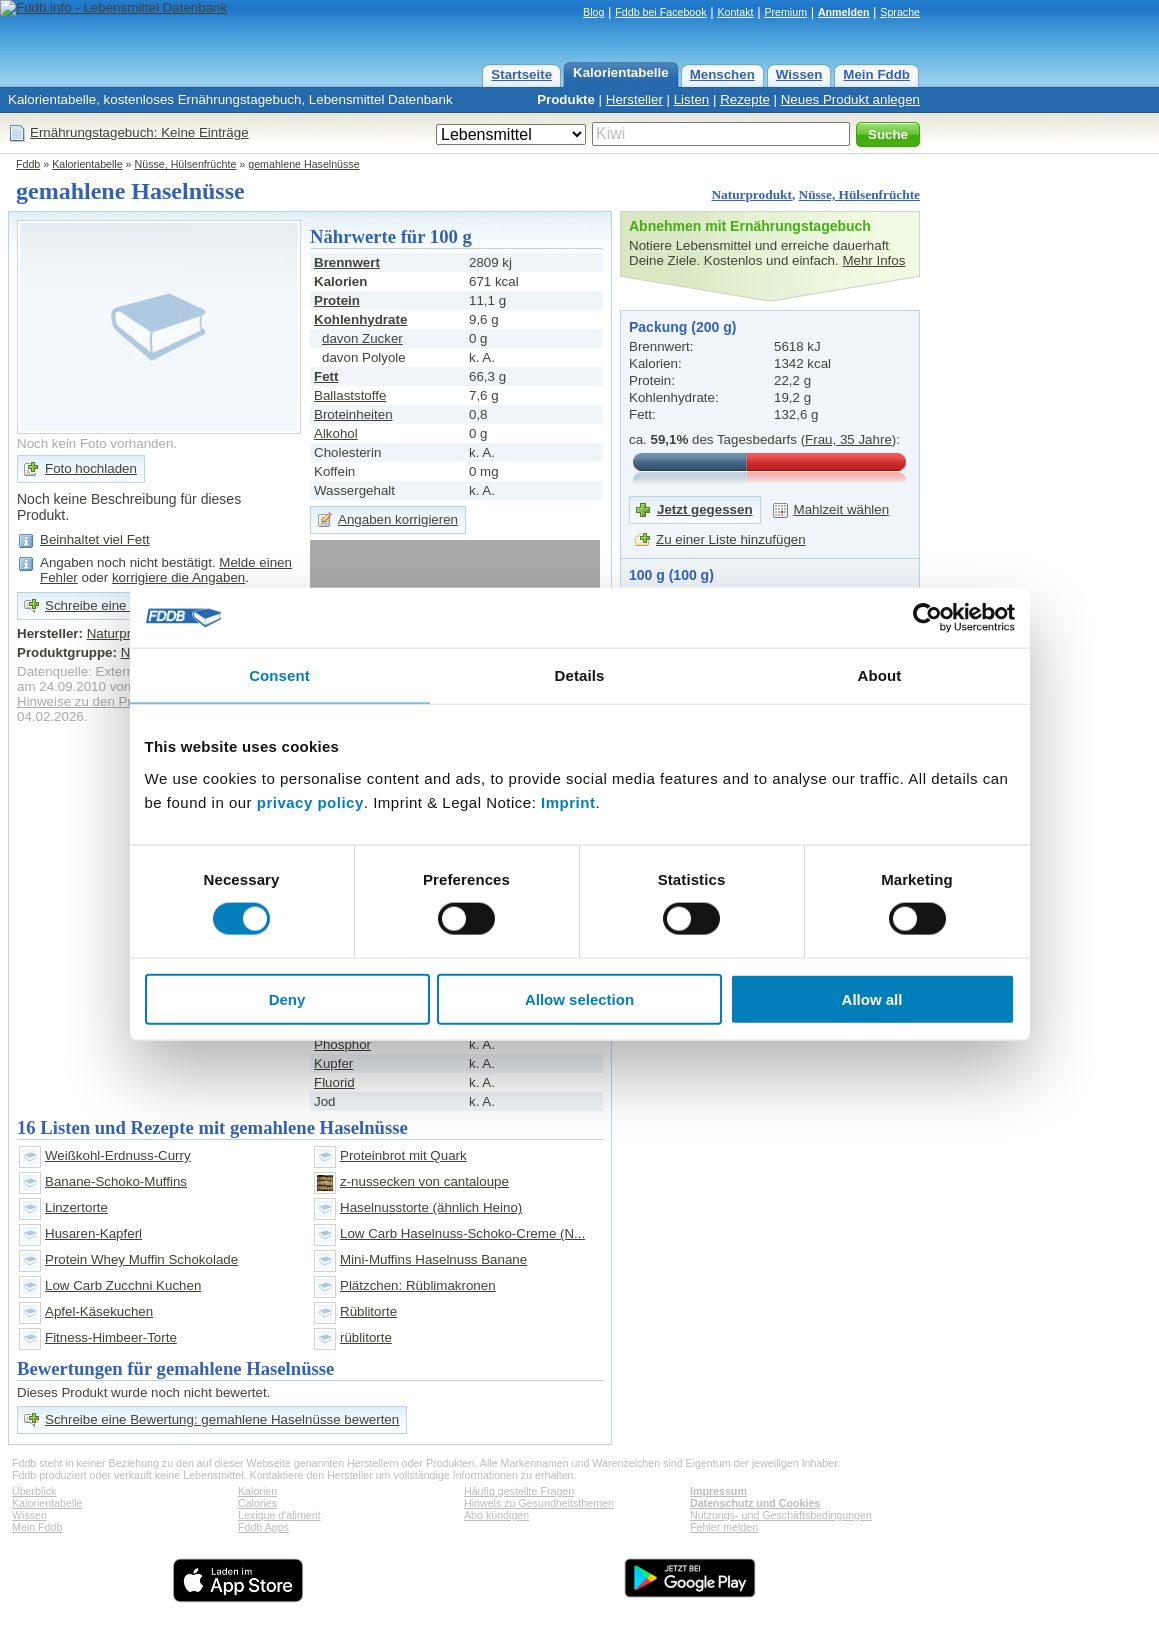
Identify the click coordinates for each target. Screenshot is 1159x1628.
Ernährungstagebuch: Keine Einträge (139, 132)
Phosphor (342, 1044)
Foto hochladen (91, 468)
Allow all (872, 998)
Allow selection (579, 998)
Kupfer (333, 1063)
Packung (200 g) (682, 327)
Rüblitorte (368, 1311)
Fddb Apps (263, 1527)
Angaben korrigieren (398, 519)
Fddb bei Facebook (660, 12)
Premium (785, 12)
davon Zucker (362, 338)
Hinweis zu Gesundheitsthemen (539, 1503)
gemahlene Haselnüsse (303, 164)
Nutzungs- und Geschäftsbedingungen (781, 1515)
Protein (337, 300)
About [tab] (880, 675)
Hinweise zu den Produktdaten (107, 701)
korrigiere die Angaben (178, 577)
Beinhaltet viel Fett (95, 539)
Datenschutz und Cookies (755, 1503)
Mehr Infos (873, 260)
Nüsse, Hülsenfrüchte (186, 164)
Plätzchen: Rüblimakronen (418, 1285)
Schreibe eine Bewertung (119, 605)
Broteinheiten (353, 414)
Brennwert (347, 262)
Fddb (28, 164)
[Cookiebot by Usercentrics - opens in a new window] (927, 618)
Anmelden (844, 12)
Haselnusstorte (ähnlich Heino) (431, 1207)
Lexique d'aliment (279, 1515)
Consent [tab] (279, 675)
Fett (326, 376)
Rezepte (745, 99)
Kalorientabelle (621, 72)
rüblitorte (366, 1337)
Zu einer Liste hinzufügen (731, 539)
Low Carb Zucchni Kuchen (123, 1285)
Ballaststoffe (350, 395)
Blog (593, 12)
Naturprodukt (751, 194)
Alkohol (336, 433)
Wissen (799, 74)
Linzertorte (76, 1207)
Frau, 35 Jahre (848, 439)
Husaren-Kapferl (93, 1233)
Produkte (566, 99)
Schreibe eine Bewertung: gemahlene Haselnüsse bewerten (222, 1419)
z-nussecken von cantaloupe (424, 1181)
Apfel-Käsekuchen (99, 1311)
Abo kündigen (496, 1515)
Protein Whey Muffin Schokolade (141, 1259)
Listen (692, 99)
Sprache (900, 12)
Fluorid (334, 1082)
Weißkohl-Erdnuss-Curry (118, 1155)
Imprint (568, 801)
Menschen (722, 74)
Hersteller (634, 99)
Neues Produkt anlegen (850, 99)
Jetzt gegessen (705, 509)
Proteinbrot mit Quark (403, 1155)
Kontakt (735, 12)
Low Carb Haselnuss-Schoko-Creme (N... (462, 1233)
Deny (287, 998)
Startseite (521, 74)
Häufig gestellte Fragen (519, 1491)
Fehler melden (724, 1527)
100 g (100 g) (671, 575)
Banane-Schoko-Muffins (116, 1181)
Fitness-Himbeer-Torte (111, 1337)
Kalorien (257, 1491)
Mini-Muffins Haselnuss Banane (433, 1259)
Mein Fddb (876, 74)
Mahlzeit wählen (842, 509)
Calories (257, 1503)
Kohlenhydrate (360, 319)
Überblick (34, 1491)
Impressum (718, 1491)
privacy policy (310, 801)
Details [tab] (580, 675)
